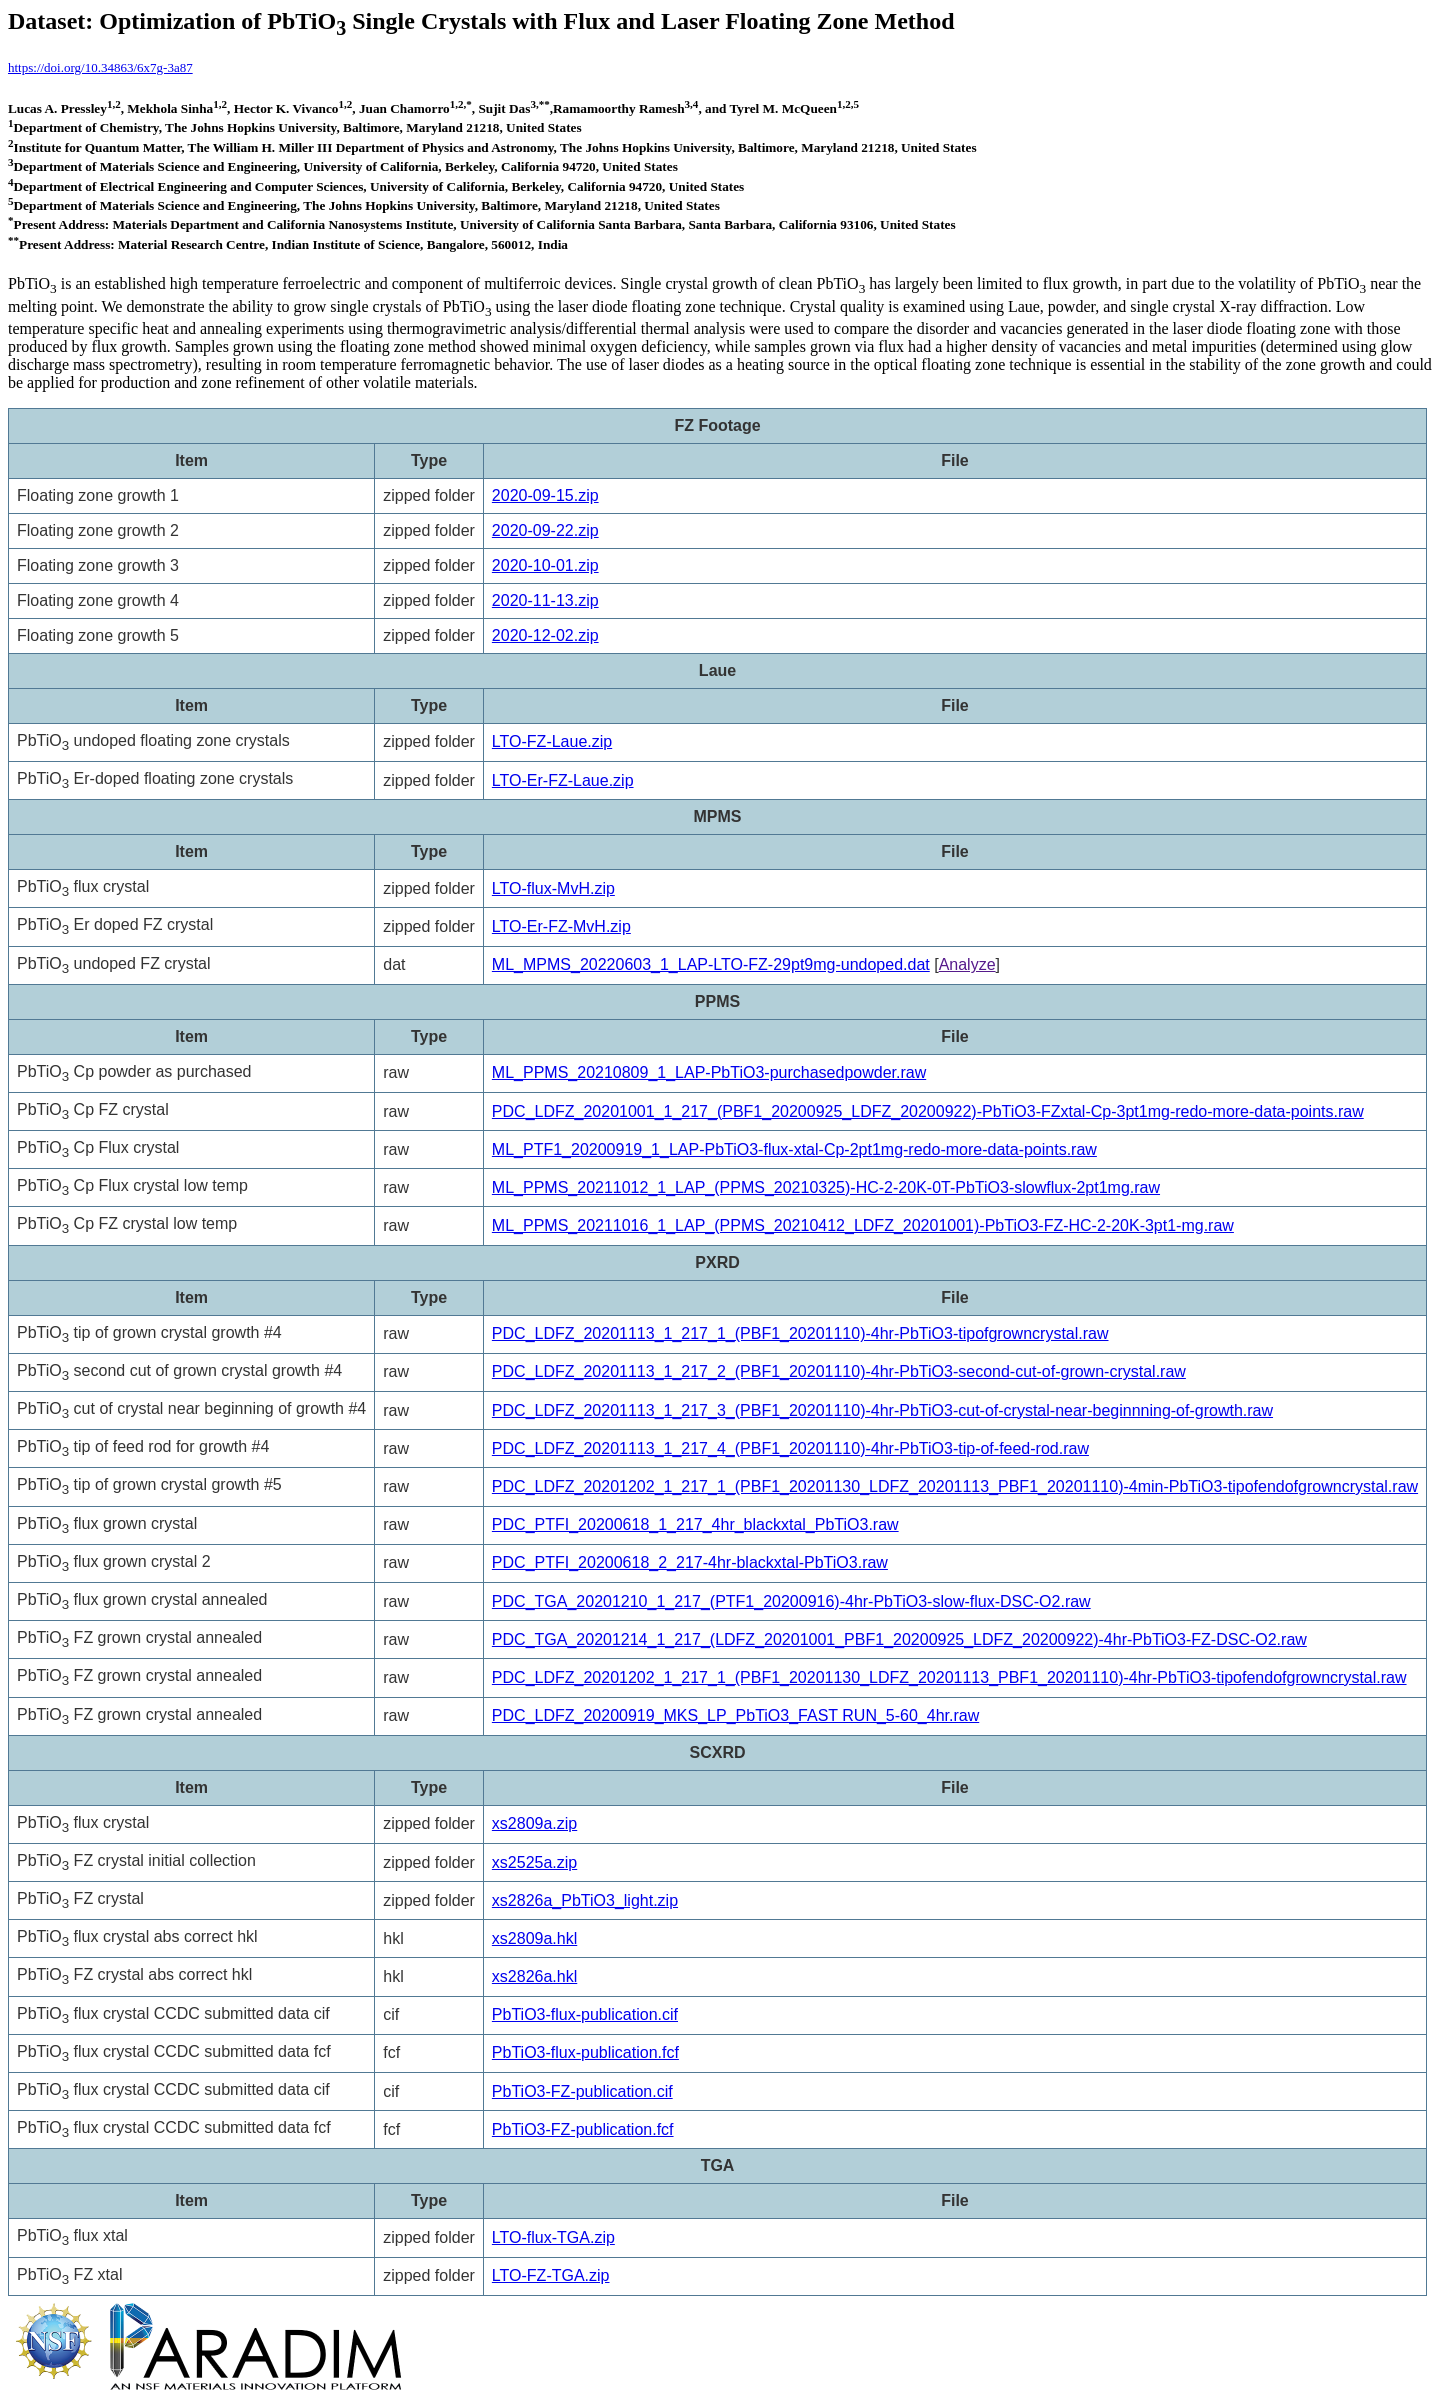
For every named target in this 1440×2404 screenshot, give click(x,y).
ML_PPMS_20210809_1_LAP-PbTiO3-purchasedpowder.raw (709, 1072)
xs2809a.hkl (534, 1938)
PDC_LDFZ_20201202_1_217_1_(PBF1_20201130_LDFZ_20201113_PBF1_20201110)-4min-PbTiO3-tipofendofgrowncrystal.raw (955, 1486)
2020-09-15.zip (545, 495)
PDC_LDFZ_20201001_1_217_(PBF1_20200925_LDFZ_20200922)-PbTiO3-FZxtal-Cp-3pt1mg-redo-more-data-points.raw (928, 1111)
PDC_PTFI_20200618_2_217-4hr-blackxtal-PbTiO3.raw (690, 1562)
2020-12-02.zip (545, 635)
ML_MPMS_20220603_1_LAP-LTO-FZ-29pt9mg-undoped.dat (711, 964)
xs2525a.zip (534, 1862)
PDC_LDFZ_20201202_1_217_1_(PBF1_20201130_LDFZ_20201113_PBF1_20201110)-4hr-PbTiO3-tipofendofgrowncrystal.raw (949, 1677)
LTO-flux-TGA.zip (553, 2237)
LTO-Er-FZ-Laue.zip (563, 780)
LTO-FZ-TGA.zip (551, 2275)
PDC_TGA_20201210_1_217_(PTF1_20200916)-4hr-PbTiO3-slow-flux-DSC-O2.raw (791, 1601)
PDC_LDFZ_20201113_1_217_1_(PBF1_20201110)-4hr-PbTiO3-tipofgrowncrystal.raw (800, 1333)
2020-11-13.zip (545, 600)
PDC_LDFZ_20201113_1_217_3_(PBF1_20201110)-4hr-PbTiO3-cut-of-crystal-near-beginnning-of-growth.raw (882, 1410)
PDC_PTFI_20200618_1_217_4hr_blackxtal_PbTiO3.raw (695, 1524)
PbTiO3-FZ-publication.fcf (583, 2129)
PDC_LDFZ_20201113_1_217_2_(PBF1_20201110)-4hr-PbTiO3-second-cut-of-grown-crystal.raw (839, 1371)
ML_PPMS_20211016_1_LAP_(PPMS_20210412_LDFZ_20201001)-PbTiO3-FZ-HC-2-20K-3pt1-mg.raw (863, 1225)
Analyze (967, 964)
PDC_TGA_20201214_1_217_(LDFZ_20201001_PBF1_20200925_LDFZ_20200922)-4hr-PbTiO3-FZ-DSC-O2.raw (899, 1639)
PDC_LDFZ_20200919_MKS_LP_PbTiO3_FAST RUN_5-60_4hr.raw (735, 1715)
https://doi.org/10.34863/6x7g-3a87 (100, 67)
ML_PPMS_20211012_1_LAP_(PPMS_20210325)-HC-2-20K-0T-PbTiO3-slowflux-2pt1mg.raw (826, 1187)
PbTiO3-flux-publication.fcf (585, 2052)
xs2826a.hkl (534, 1976)
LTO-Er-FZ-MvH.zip (561, 926)
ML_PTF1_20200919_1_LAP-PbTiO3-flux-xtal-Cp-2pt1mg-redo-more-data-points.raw (794, 1149)
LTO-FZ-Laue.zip (552, 741)
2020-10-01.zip (545, 565)
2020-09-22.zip (545, 530)
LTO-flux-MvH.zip (553, 888)
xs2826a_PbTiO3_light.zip (585, 1900)
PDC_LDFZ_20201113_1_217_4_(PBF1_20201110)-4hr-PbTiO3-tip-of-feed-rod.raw (790, 1448)
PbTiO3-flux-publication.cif (585, 2014)
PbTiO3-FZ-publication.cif (582, 2091)
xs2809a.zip (534, 1823)
